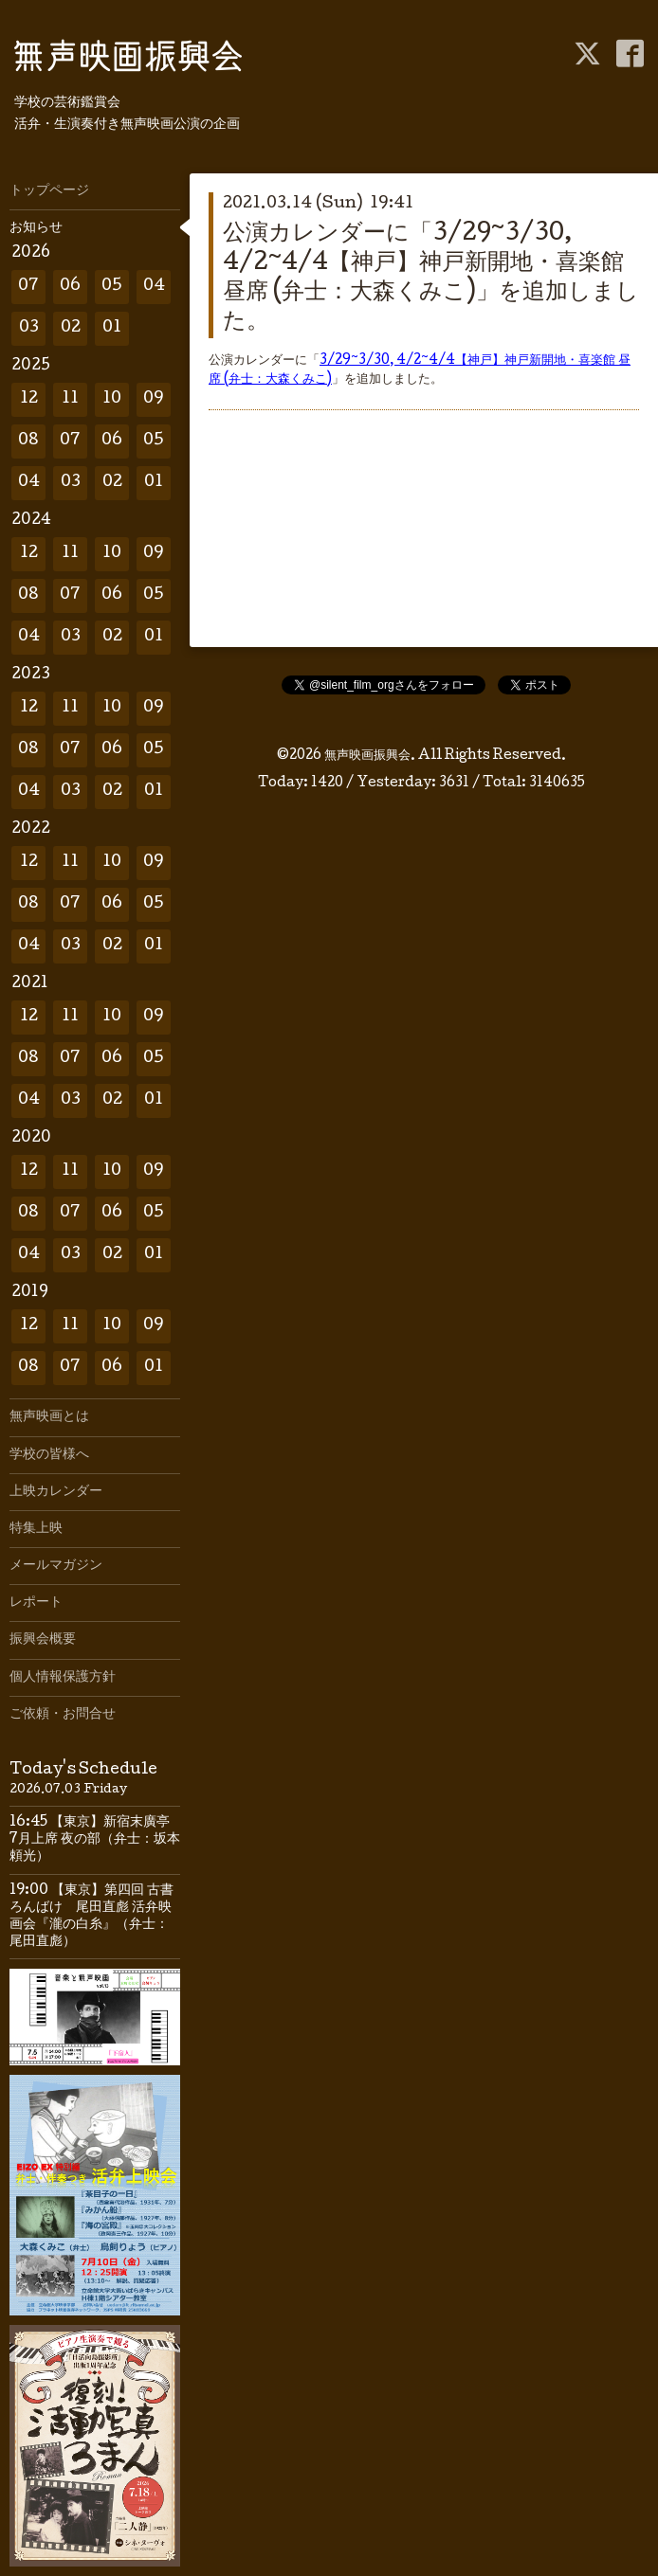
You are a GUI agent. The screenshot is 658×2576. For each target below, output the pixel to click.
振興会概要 (42, 1640)
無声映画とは (49, 1417)
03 (29, 328)
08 (28, 441)
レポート (36, 1603)
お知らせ (36, 228)
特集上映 (36, 1529)
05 (111, 287)
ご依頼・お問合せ (62, 1714)
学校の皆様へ (49, 1455)
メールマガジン (55, 1566)
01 (111, 328)
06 (70, 287)
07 (28, 287)
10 (111, 399)
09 (153, 399)
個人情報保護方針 (62, 1677)
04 (154, 287)
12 (29, 399)
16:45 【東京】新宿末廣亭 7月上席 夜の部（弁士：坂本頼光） (96, 1839)
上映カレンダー (55, 1492)
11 (70, 399)
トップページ (49, 191)
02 (71, 328)
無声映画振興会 (367, 756)
